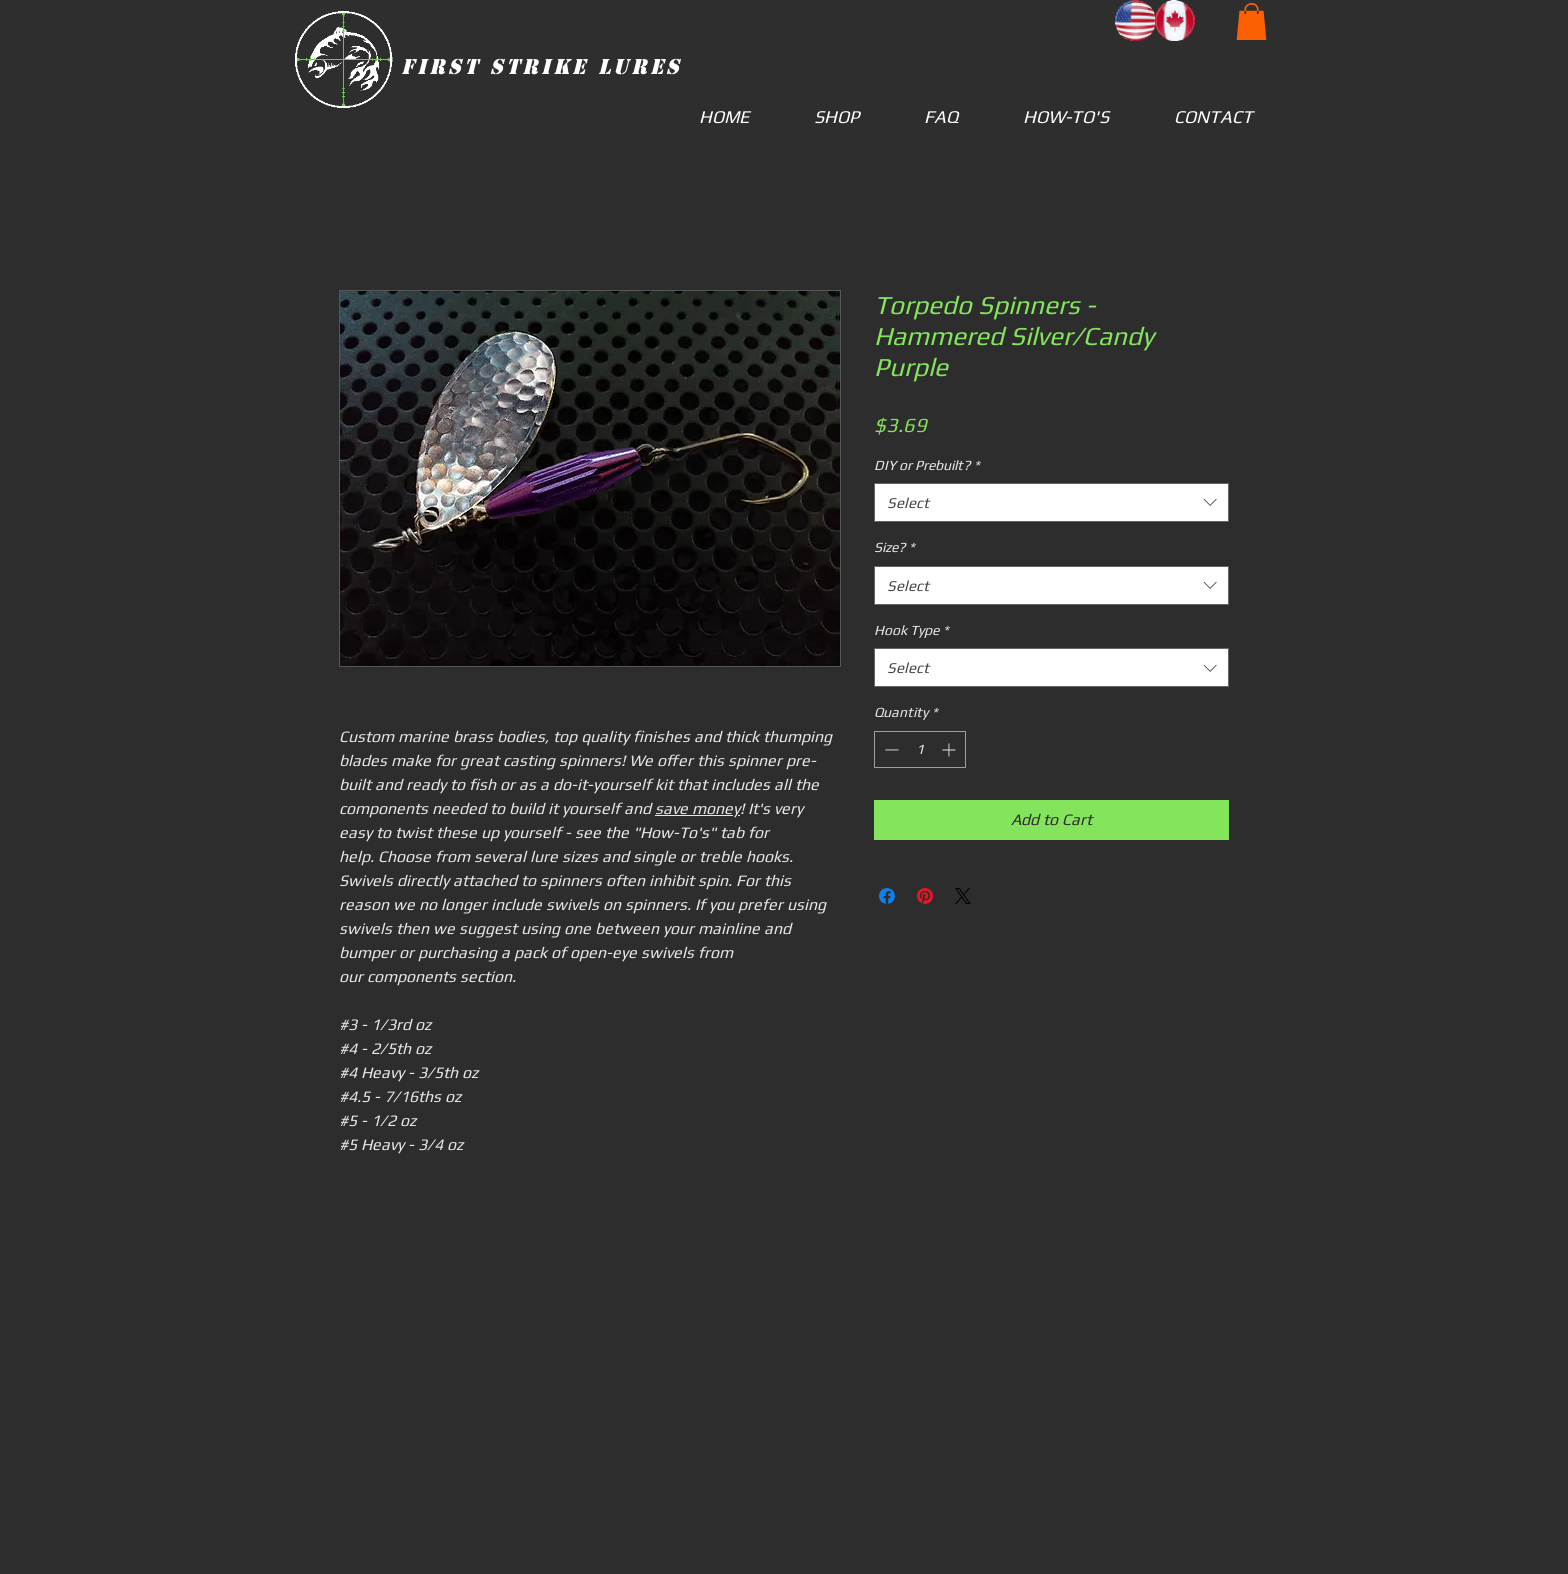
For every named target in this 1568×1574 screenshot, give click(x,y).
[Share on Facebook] (887, 896)
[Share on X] (963, 896)
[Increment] (950, 749)
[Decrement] (889, 749)
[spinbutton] (920, 749)
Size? (894, 547)
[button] (1251, 21)
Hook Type (911, 630)
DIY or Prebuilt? (927, 465)
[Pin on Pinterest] (925, 896)
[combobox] (1051, 502)
